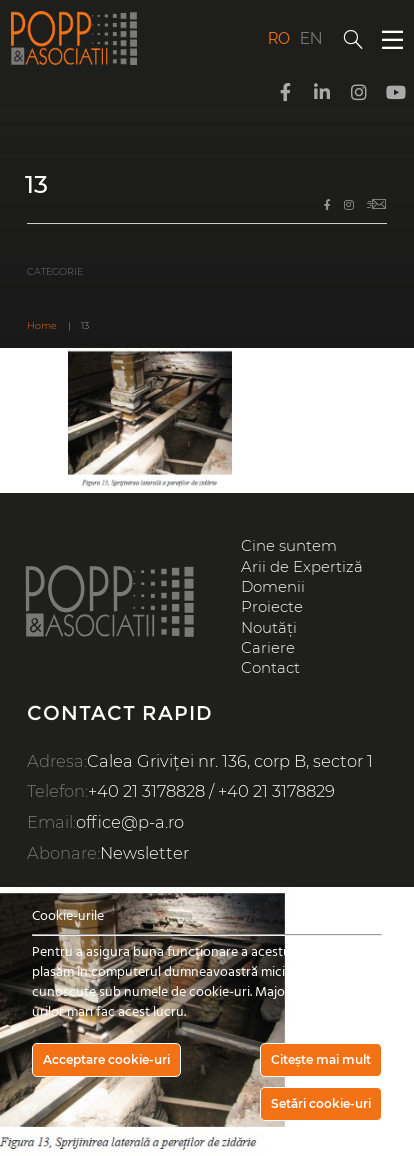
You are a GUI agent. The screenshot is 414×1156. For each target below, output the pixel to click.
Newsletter (144, 853)
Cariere (268, 648)
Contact (270, 668)
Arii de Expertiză (302, 567)
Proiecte (272, 607)
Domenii (273, 587)
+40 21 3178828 (146, 791)
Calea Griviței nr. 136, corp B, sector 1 (230, 761)
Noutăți (269, 628)
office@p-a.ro (130, 822)
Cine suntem (289, 546)
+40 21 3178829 (276, 791)
